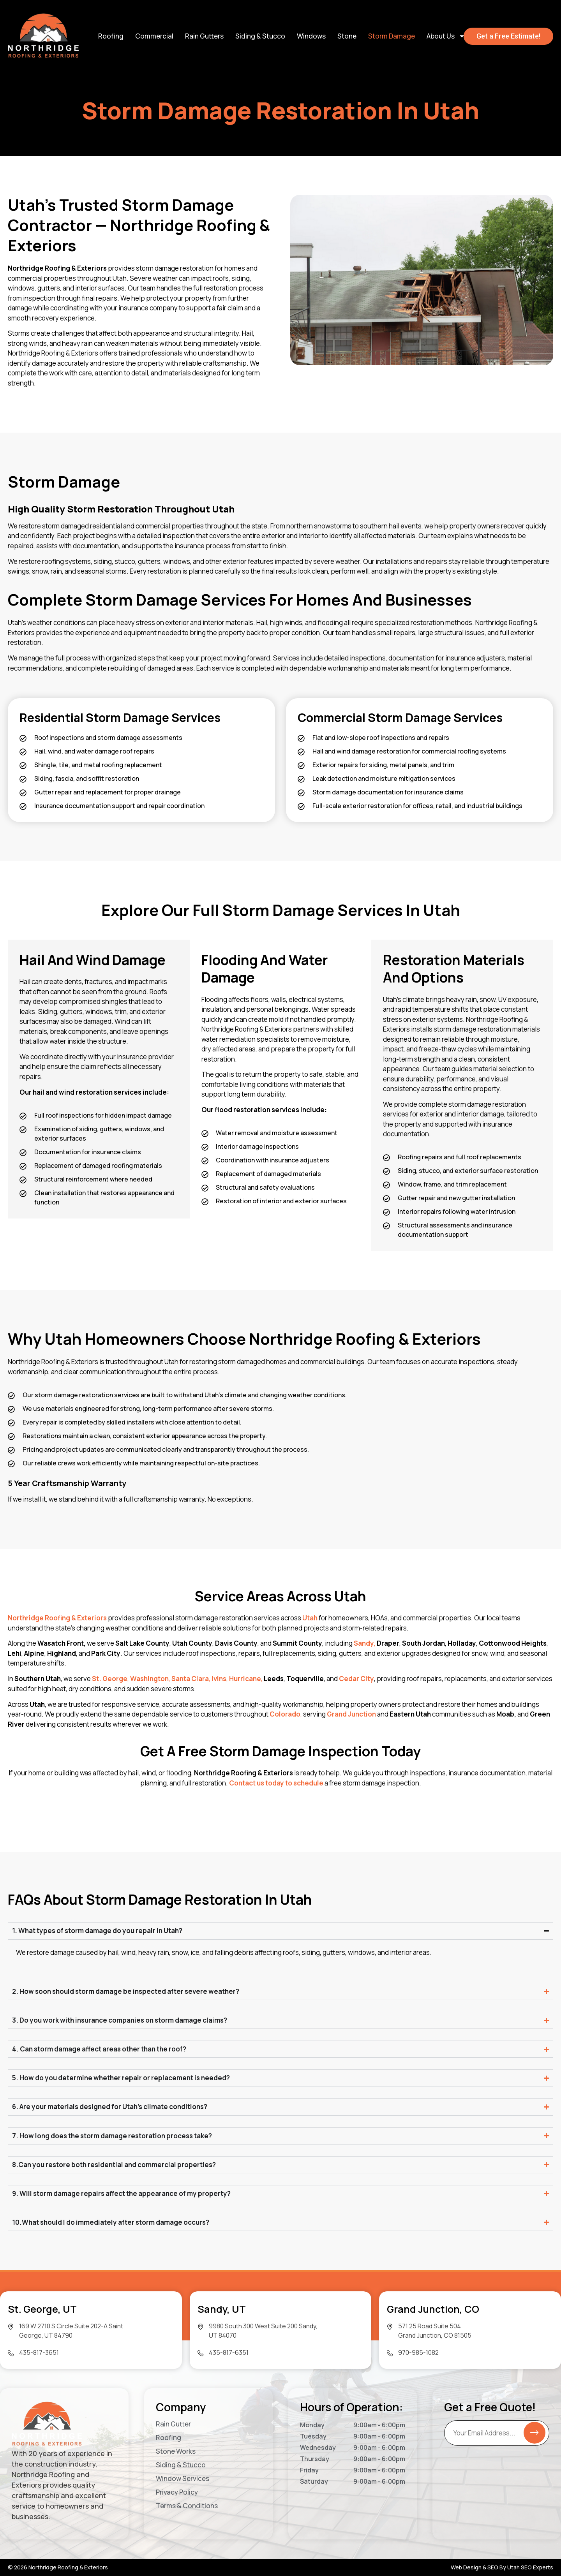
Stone (346, 36)
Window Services (182, 2479)
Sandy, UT (222, 2309)
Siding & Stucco (260, 36)
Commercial (154, 36)
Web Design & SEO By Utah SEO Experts (502, 2567)
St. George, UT (42, 2309)
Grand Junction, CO (433, 2309)
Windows (311, 36)
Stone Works (176, 2451)
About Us (446, 36)
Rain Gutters (204, 36)
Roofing (110, 36)
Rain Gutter (173, 2424)
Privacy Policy (177, 2492)
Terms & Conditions (187, 2506)
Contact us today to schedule (276, 1782)
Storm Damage (391, 36)
